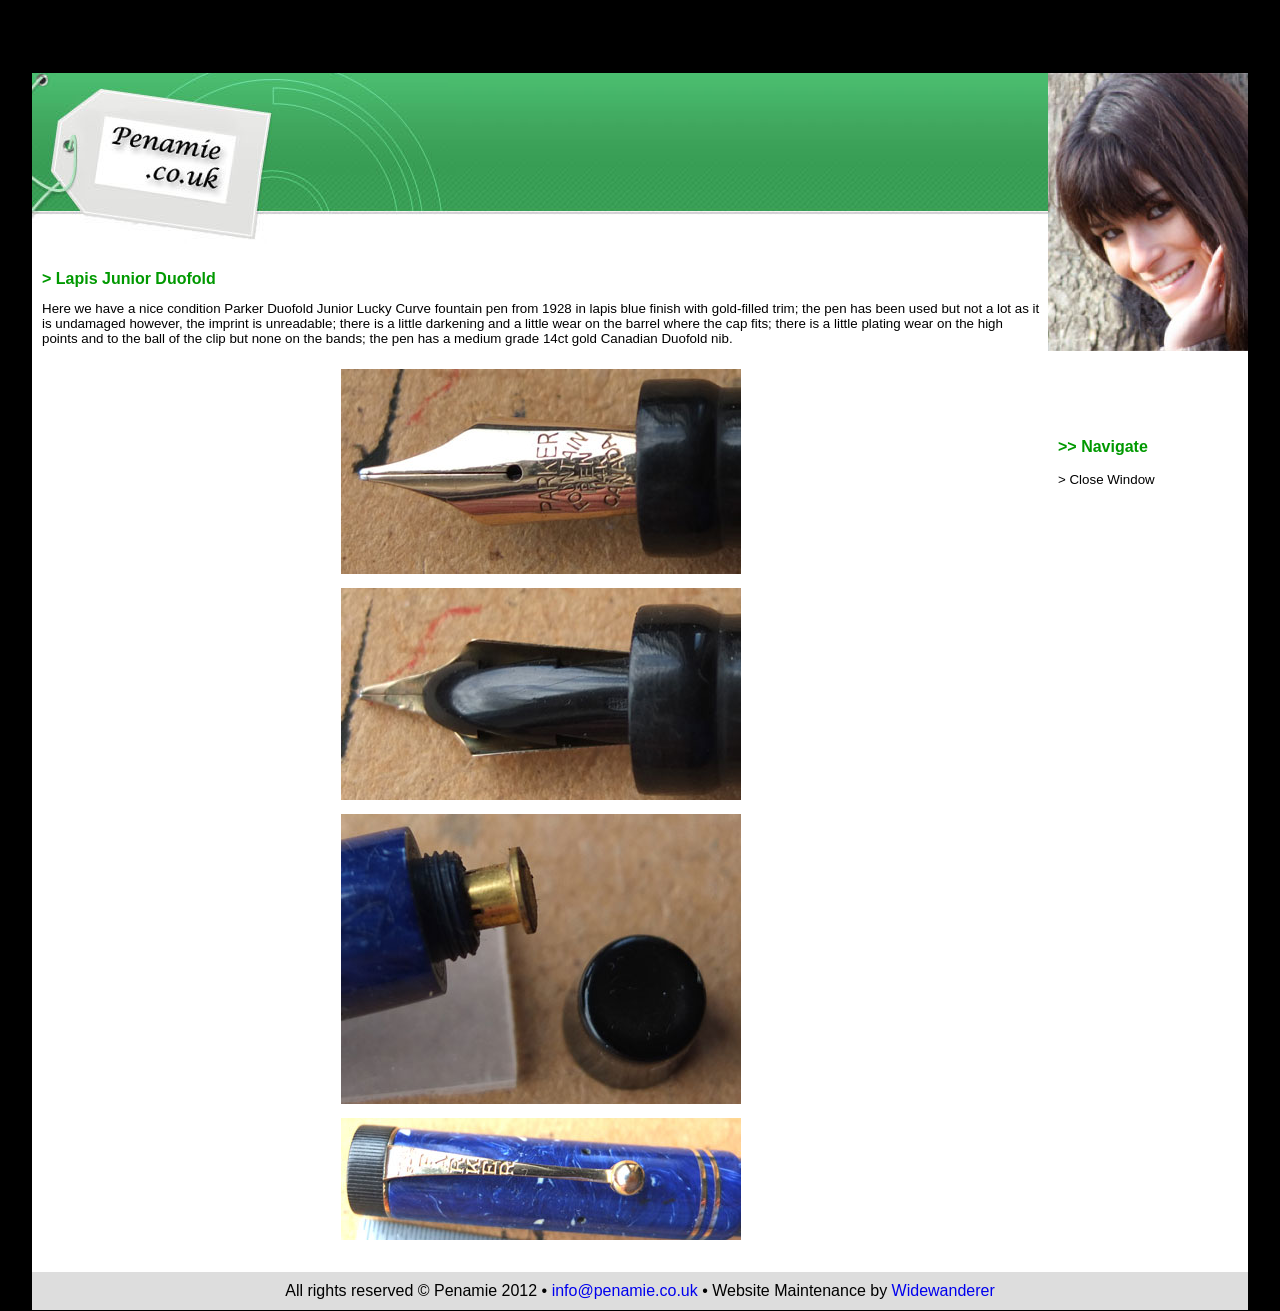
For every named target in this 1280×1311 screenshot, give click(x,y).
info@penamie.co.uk (625, 1290)
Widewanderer (943, 1290)
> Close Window (1106, 479)
